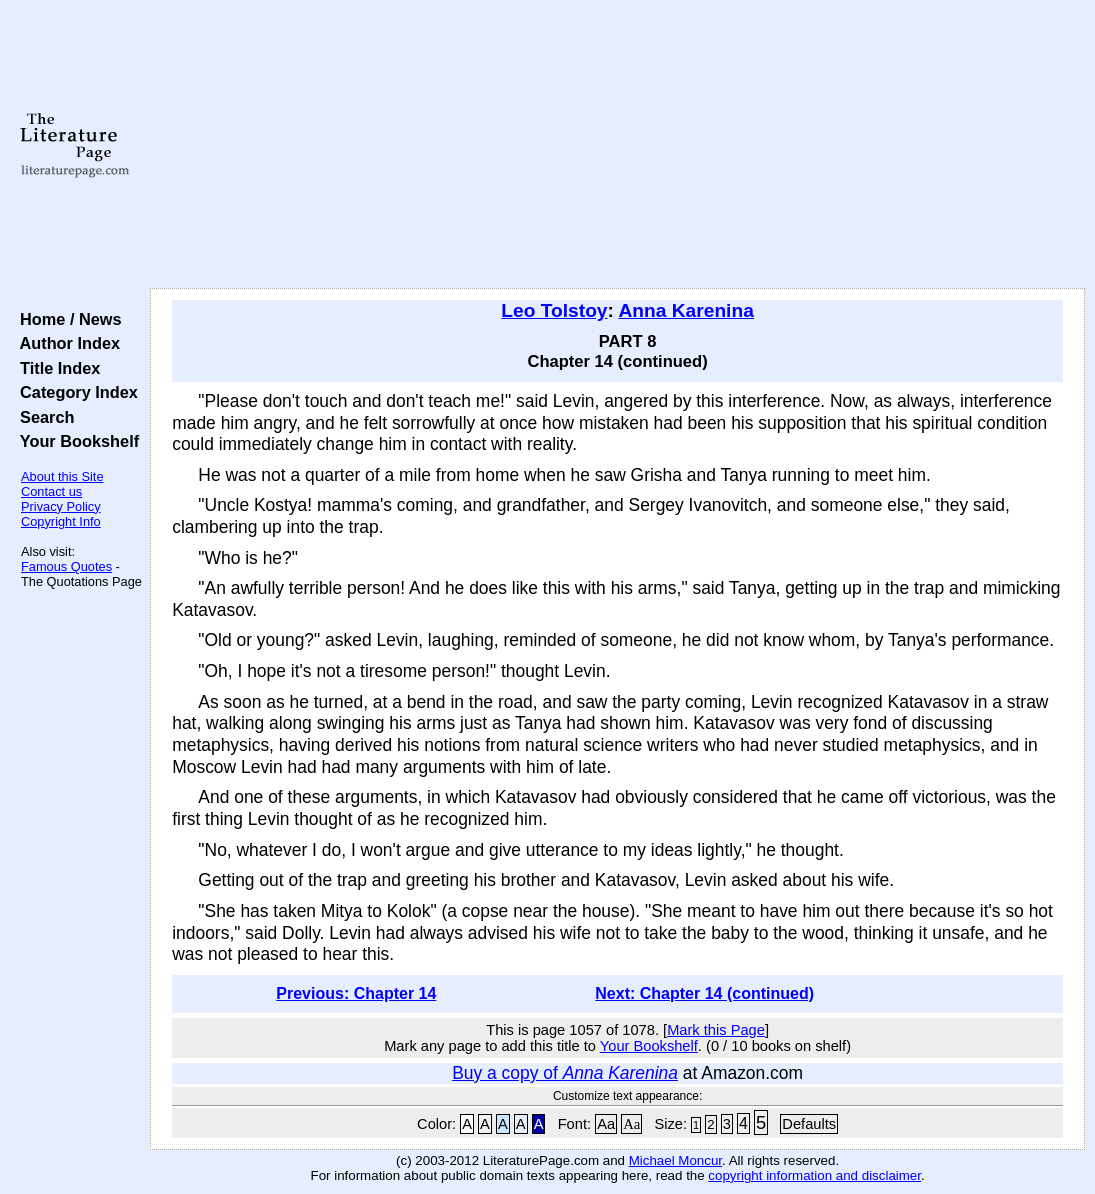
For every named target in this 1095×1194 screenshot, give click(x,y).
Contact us (51, 491)
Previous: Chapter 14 (356, 993)
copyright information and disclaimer (814, 1175)
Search (42, 417)
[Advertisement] (617, 145)
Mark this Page (716, 1030)
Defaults (809, 1124)
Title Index (55, 368)
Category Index (74, 392)
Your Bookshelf (75, 441)
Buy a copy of (565, 1073)
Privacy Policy (61, 506)
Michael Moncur (675, 1160)
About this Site (62, 476)
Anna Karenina (686, 310)
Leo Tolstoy (554, 310)
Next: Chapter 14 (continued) (704, 993)
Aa (606, 1124)
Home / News (66, 319)
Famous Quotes (66, 566)
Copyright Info (61, 521)
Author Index (65, 343)
